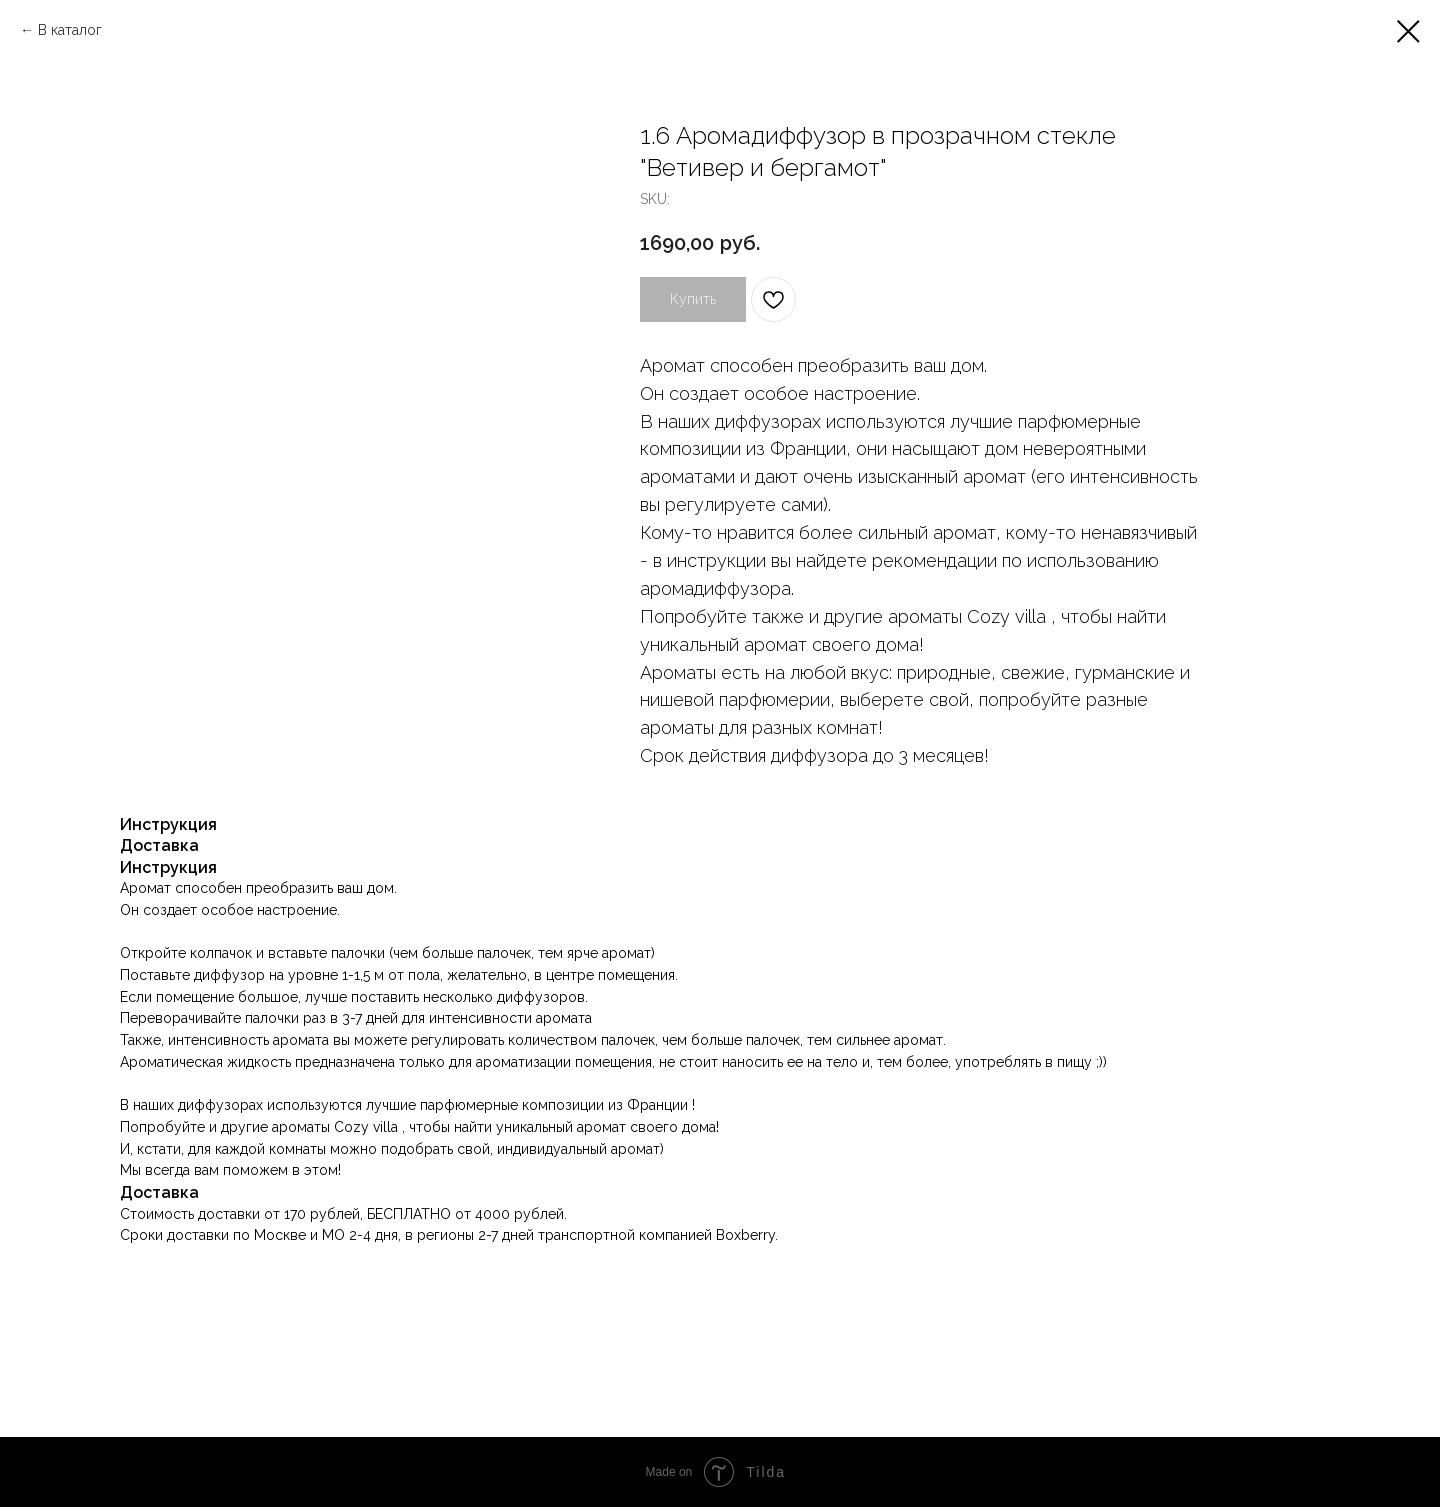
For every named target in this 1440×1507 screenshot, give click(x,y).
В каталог (70, 30)
